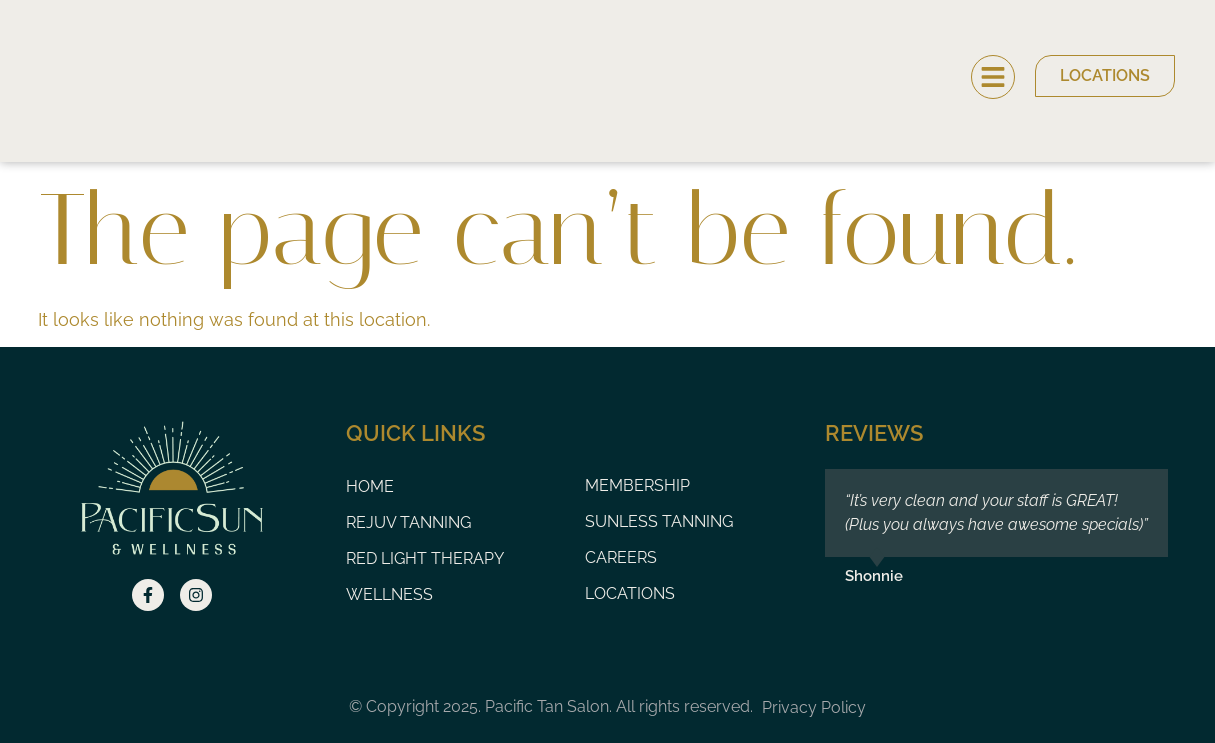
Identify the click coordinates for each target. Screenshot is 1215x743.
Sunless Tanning (659, 521)
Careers (621, 557)
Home (370, 486)
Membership (637, 485)
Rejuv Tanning (408, 522)
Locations (630, 593)
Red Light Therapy (425, 558)
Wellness (389, 594)
